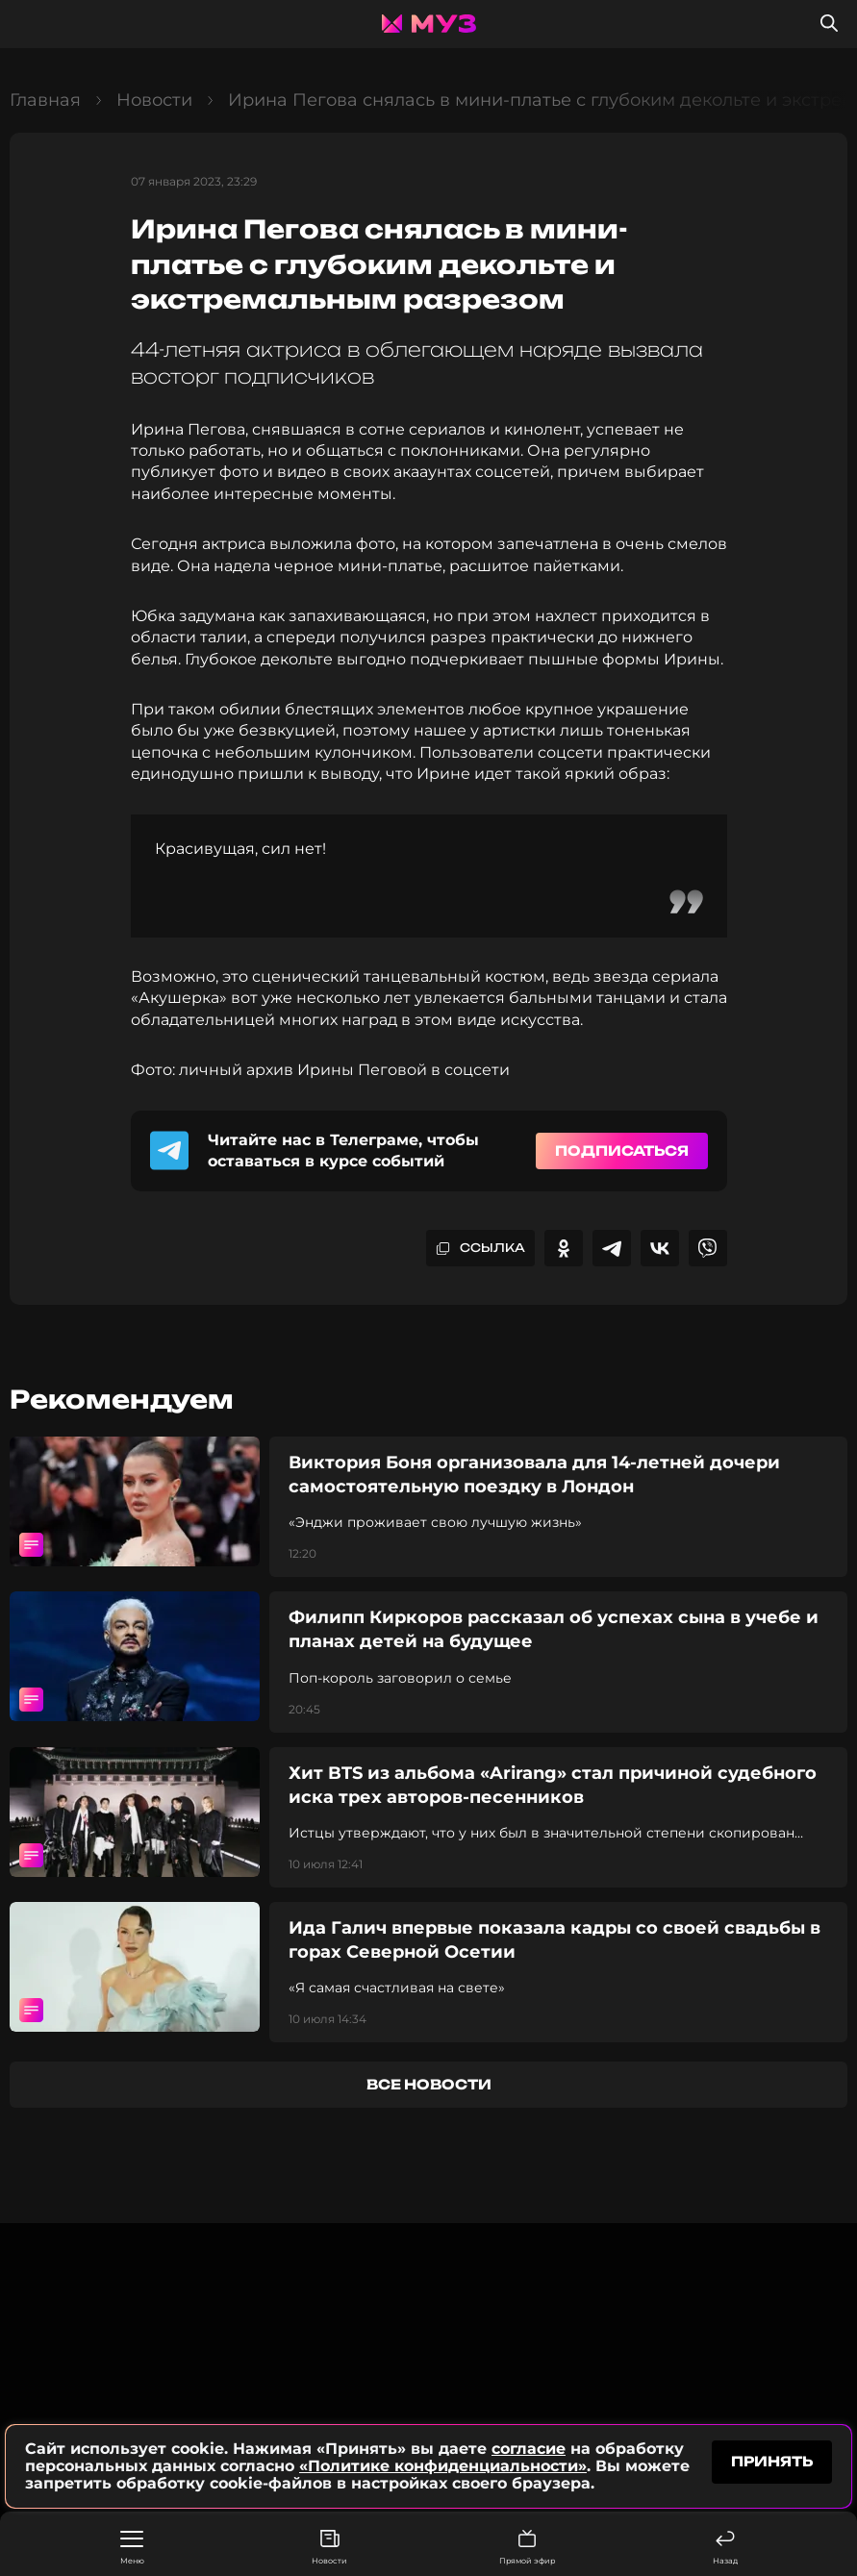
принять (772, 2461)
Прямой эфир (527, 2547)
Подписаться (622, 1150)
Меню (132, 2548)
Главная (45, 100)
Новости (329, 2547)
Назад (725, 2547)
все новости (429, 2084)
